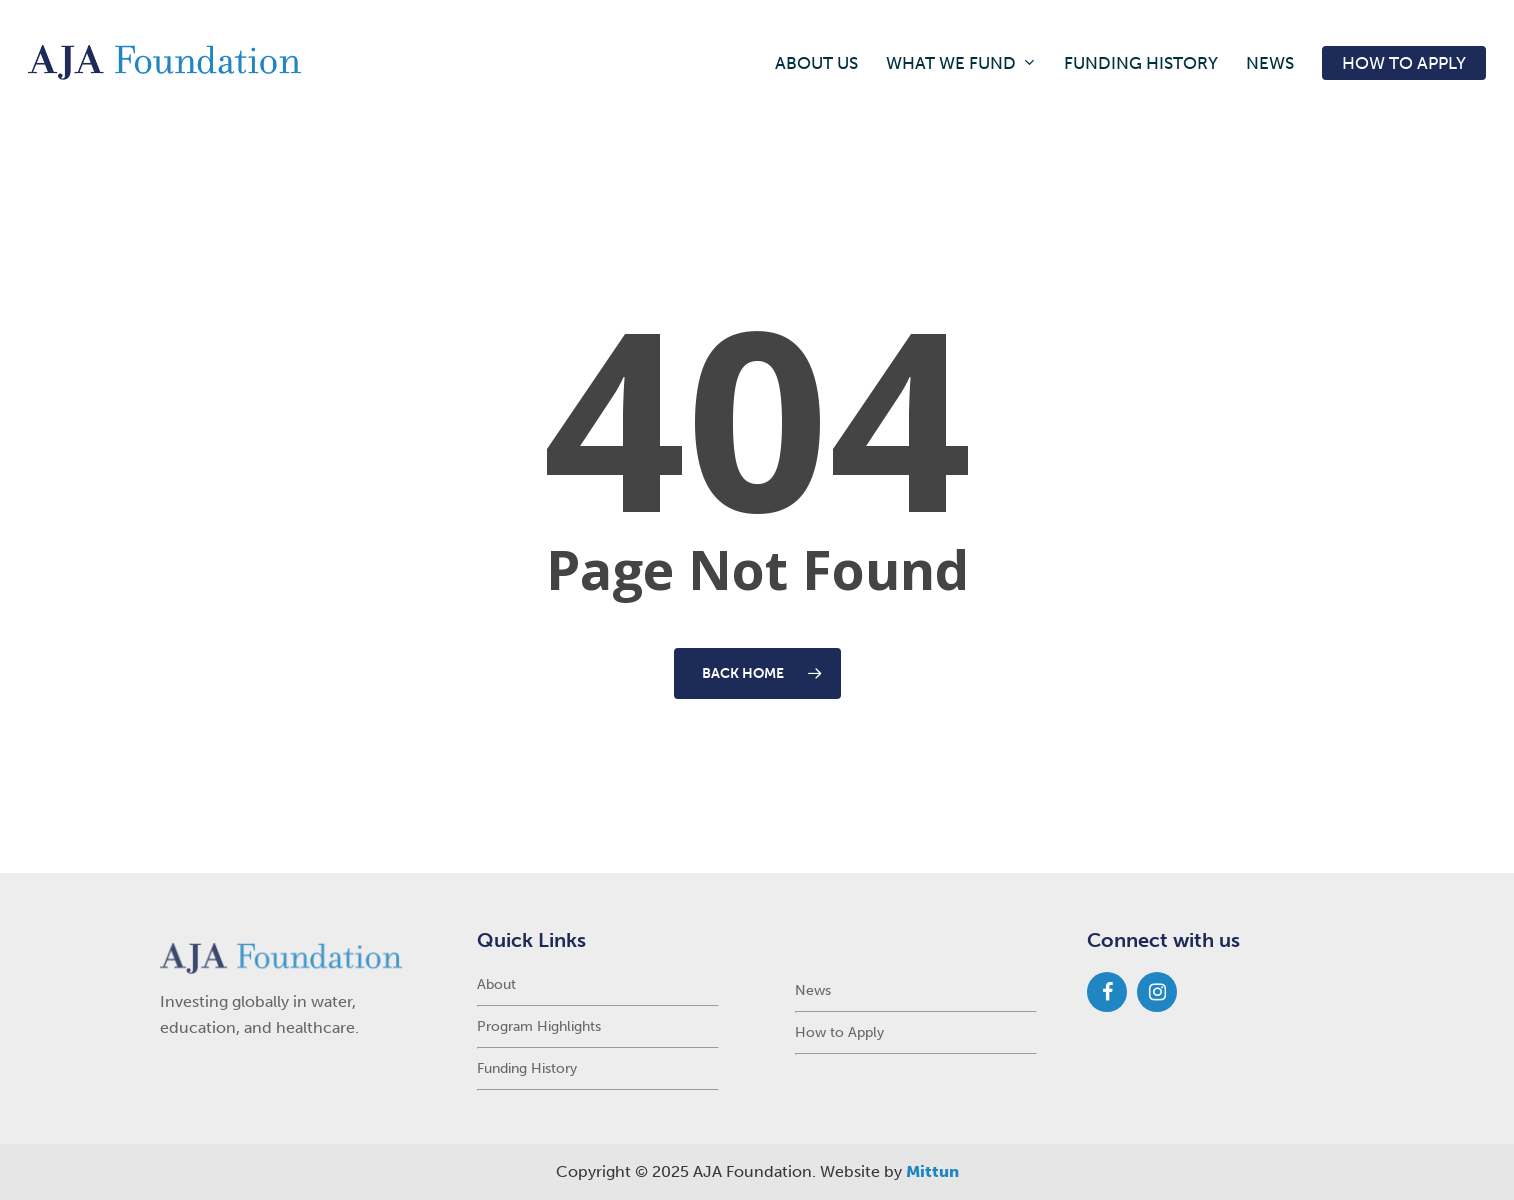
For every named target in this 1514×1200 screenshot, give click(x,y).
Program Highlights (539, 1026)
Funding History (527, 1068)
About (496, 984)
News (813, 990)
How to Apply (839, 1032)
